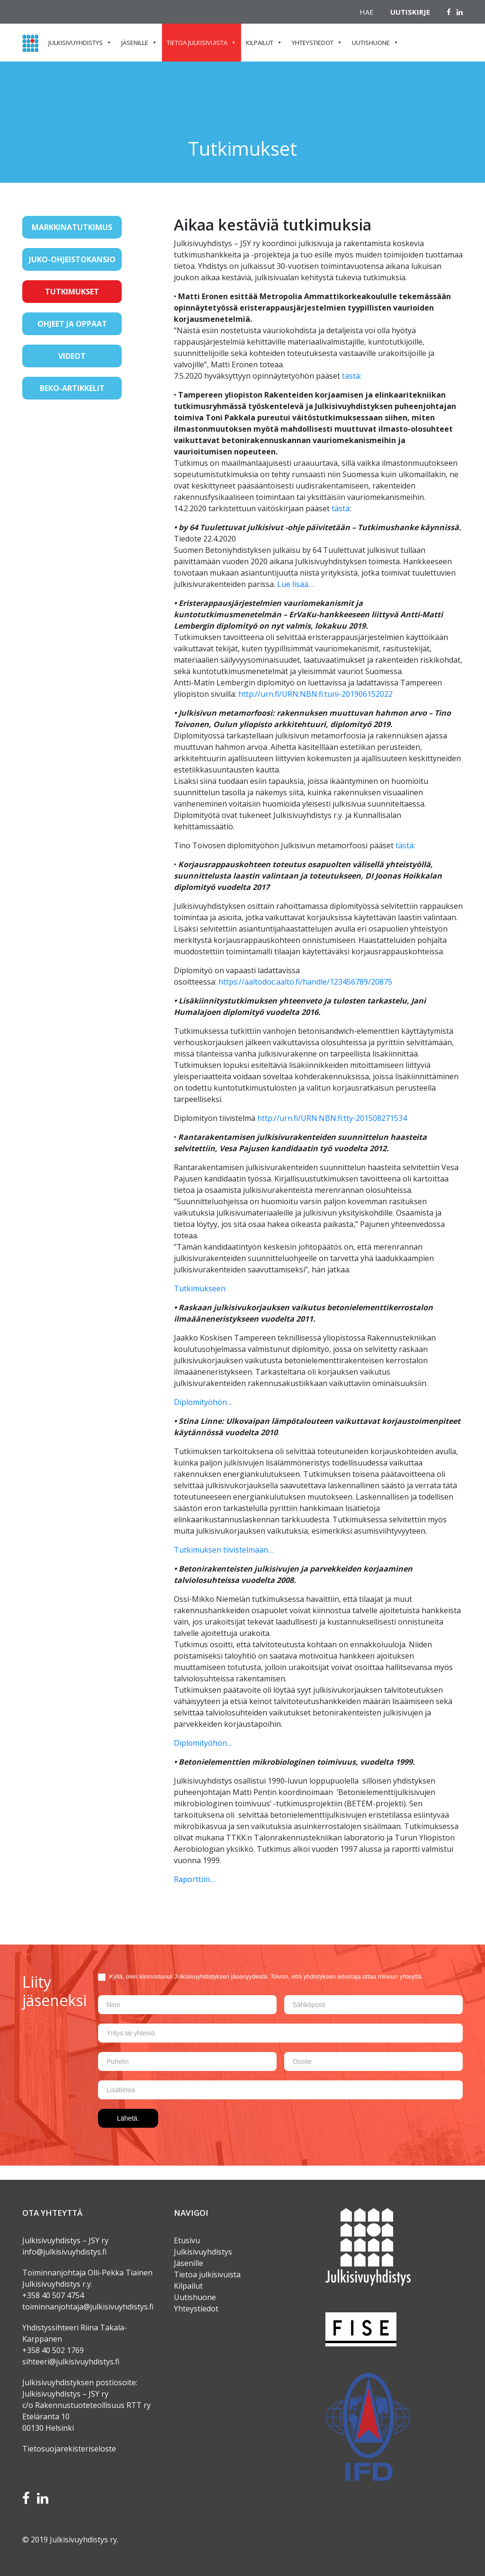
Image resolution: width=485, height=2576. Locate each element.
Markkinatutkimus (72, 227)
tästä (341, 508)
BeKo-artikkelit (72, 388)
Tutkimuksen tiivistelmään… (223, 1550)
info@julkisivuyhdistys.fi (64, 2252)
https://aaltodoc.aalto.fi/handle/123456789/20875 (305, 982)
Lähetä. (128, 2118)
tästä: (351, 376)
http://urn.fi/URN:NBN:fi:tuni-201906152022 (315, 694)
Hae (366, 12)
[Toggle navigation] (35, 418)
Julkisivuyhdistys (75, 42)
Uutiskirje (410, 12)
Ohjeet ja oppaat (72, 324)
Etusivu (187, 2240)
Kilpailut (259, 42)
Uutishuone (371, 42)
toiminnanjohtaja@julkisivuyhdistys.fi (87, 2306)
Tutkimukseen (199, 1288)
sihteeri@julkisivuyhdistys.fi (71, 2361)
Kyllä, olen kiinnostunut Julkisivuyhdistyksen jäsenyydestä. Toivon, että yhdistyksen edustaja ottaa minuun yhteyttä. (260, 1977)
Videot (72, 356)
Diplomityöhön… (203, 1402)
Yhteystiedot (312, 42)
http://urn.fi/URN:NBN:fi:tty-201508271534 (332, 1118)
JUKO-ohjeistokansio (72, 259)
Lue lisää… (295, 584)
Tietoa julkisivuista (197, 42)
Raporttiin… (194, 1879)
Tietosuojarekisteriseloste (69, 2448)
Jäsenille (134, 42)
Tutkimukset (72, 291)
